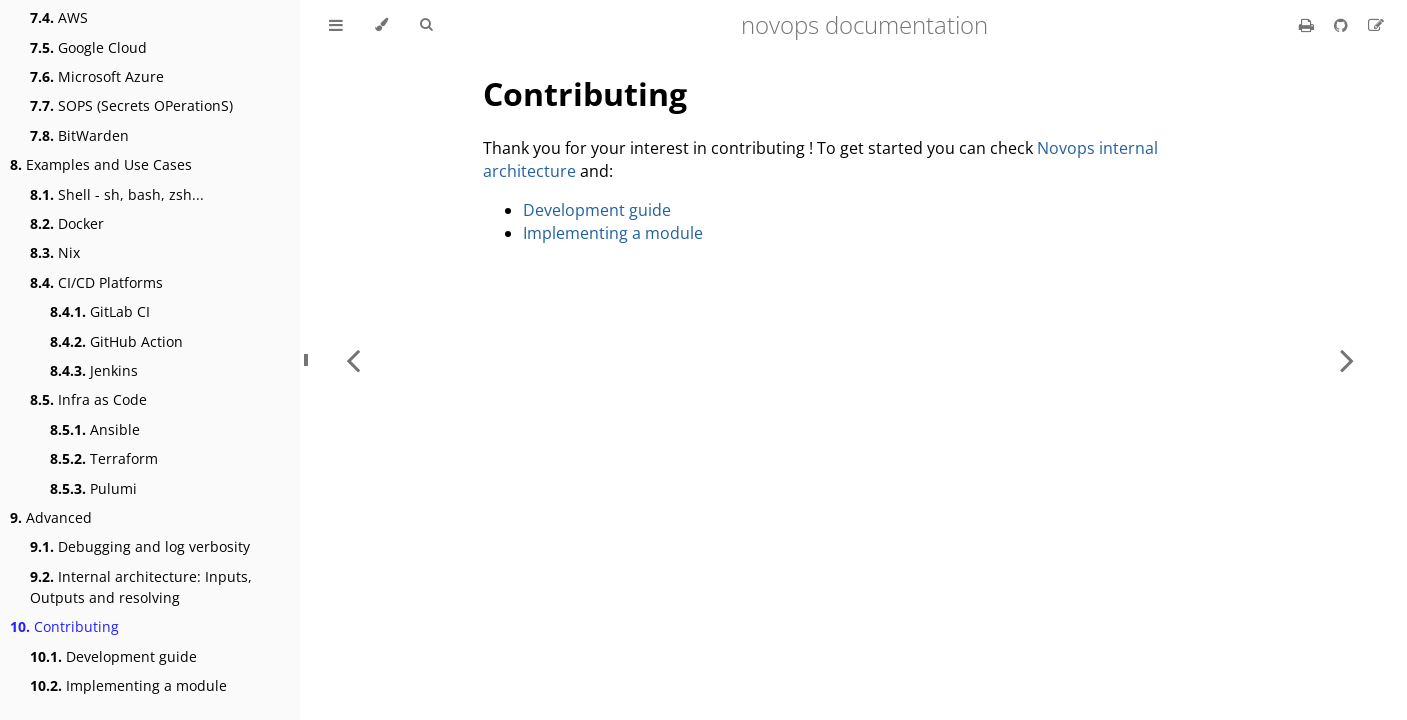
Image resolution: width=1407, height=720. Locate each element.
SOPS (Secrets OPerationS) (131, 105)
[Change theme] (381, 25)
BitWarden (79, 135)
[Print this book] (1308, 25)
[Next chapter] (1347, 360)
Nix (55, 252)
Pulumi (93, 488)
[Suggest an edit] (1376, 25)
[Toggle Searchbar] (426, 25)
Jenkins (94, 370)
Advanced (51, 517)
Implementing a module (128, 685)
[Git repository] (1343, 25)
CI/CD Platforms (96, 282)
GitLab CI (100, 311)
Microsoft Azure (97, 76)
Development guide (113, 656)
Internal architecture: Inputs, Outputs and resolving (141, 587)
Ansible (95, 429)
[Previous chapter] (353, 360)
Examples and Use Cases (101, 164)
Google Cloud (88, 47)
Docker (67, 223)
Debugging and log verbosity (140, 546)
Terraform (104, 458)
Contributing (64, 626)
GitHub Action (116, 341)
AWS (59, 17)
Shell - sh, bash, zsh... (117, 194)
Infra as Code (88, 399)
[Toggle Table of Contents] (336, 25)
